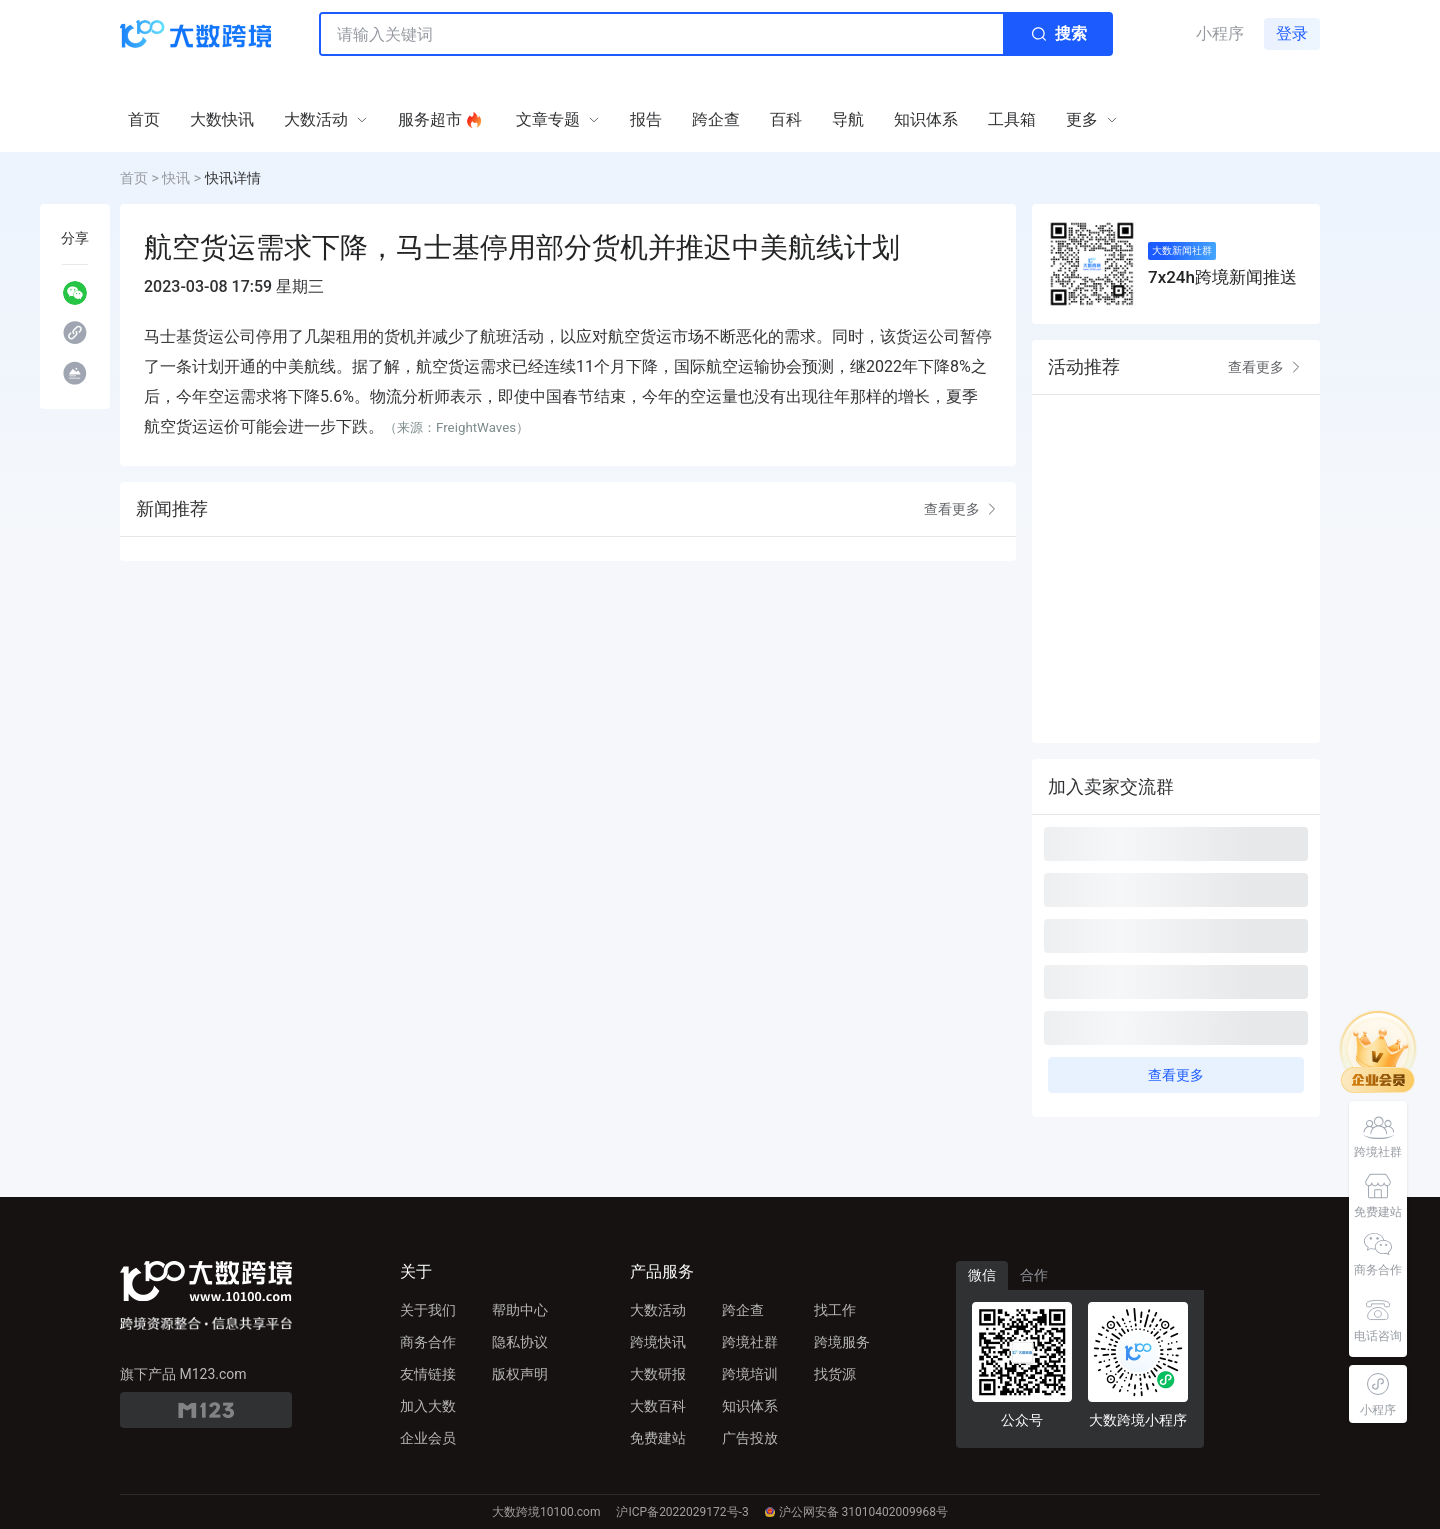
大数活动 (658, 1310)
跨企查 (743, 1310)
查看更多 (962, 509)
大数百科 (658, 1406)
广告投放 (750, 1438)
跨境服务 (842, 1342)
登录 (1292, 33)
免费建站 (658, 1438)
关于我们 (428, 1310)
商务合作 (428, 1342)
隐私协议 (520, 1342)
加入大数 (428, 1406)
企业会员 (428, 1438)
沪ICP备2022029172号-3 (682, 1512)
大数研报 (658, 1374)
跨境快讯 (658, 1342)
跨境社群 (750, 1342)
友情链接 (428, 1374)
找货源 (835, 1374)
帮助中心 (520, 1310)
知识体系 (750, 1406)
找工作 (835, 1310)
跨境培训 (750, 1374)
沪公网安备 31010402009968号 (856, 1512)
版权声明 (520, 1374)
